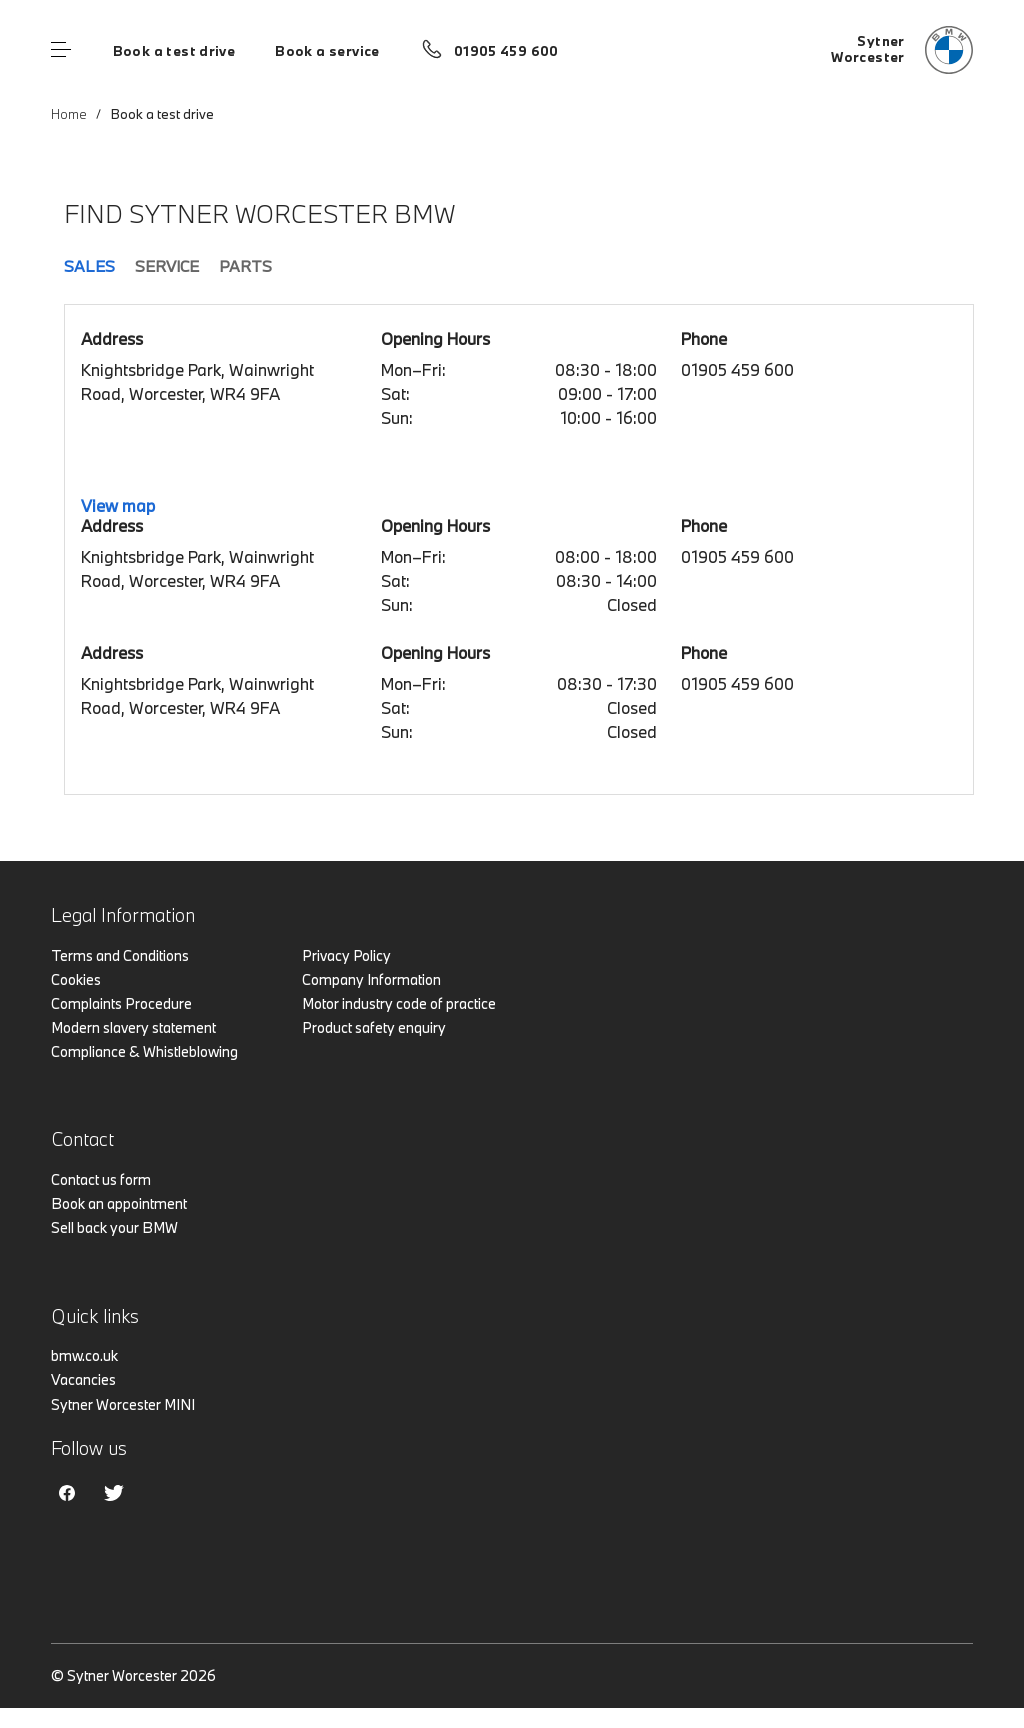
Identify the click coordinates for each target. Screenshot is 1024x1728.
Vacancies (83, 1379)
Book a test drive (174, 51)
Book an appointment (119, 1203)
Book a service (327, 51)
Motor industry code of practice (399, 1003)
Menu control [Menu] (61, 50)
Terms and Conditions (120, 955)
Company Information (371, 979)
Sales (89, 266)
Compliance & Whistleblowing (144, 1051)
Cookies (76, 979)
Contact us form (101, 1179)
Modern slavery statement (133, 1027)
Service (167, 266)
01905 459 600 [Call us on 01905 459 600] (506, 51)
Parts (245, 266)
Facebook (67, 1493)
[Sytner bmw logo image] (902, 50)
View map (118, 505)
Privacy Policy (346, 955)
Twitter (114, 1493)
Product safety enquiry (374, 1027)
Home (69, 114)
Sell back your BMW (114, 1227)
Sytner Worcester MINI (123, 1404)
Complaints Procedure (121, 1003)
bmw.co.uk (84, 1355)
